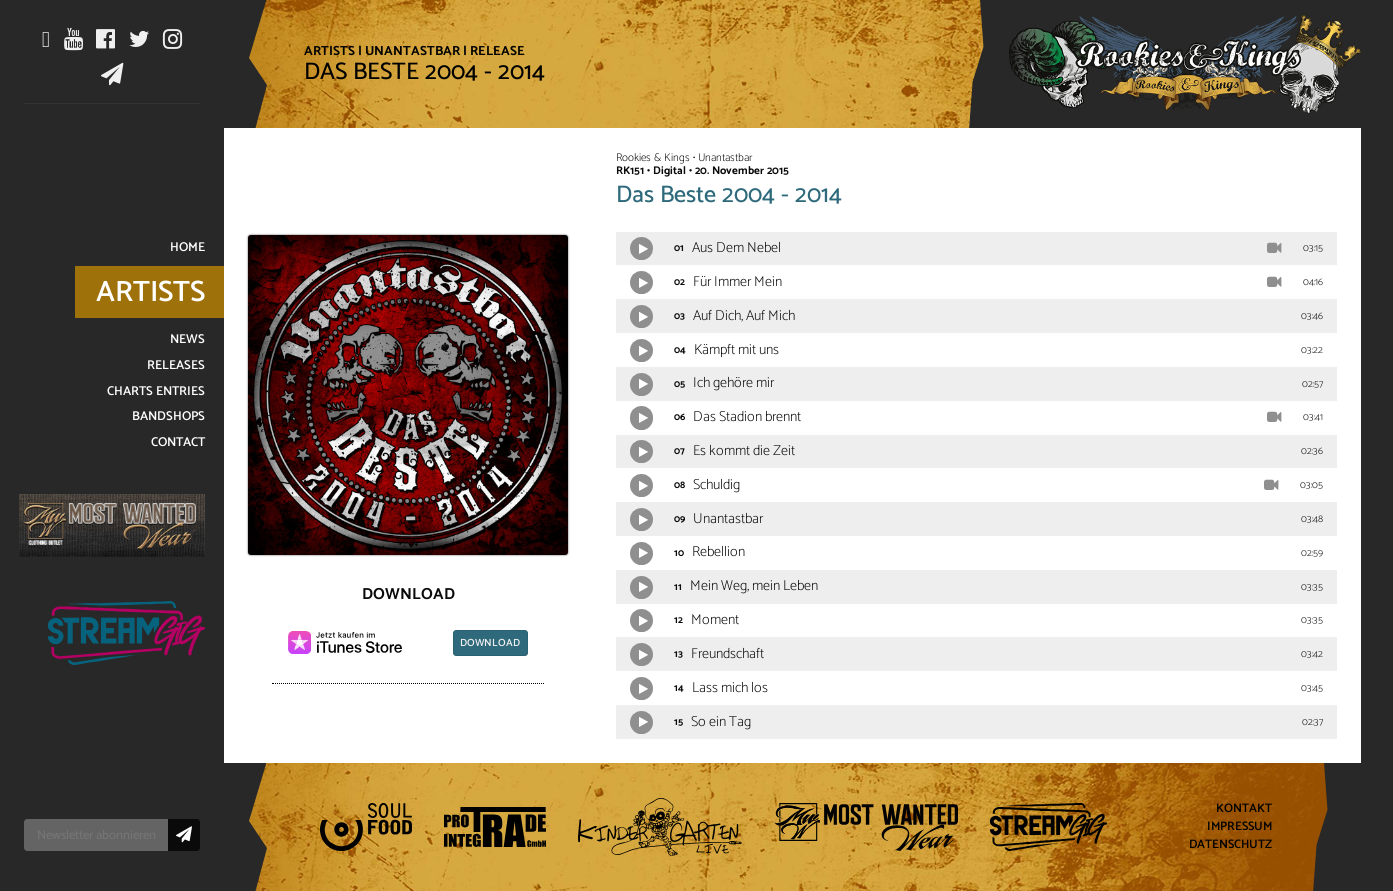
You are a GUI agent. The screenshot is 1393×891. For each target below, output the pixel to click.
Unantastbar (412, 51)
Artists (329, 51)
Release (497, 51)
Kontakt (1244, 809)
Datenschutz (1230, 844)
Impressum (1239, 827)
